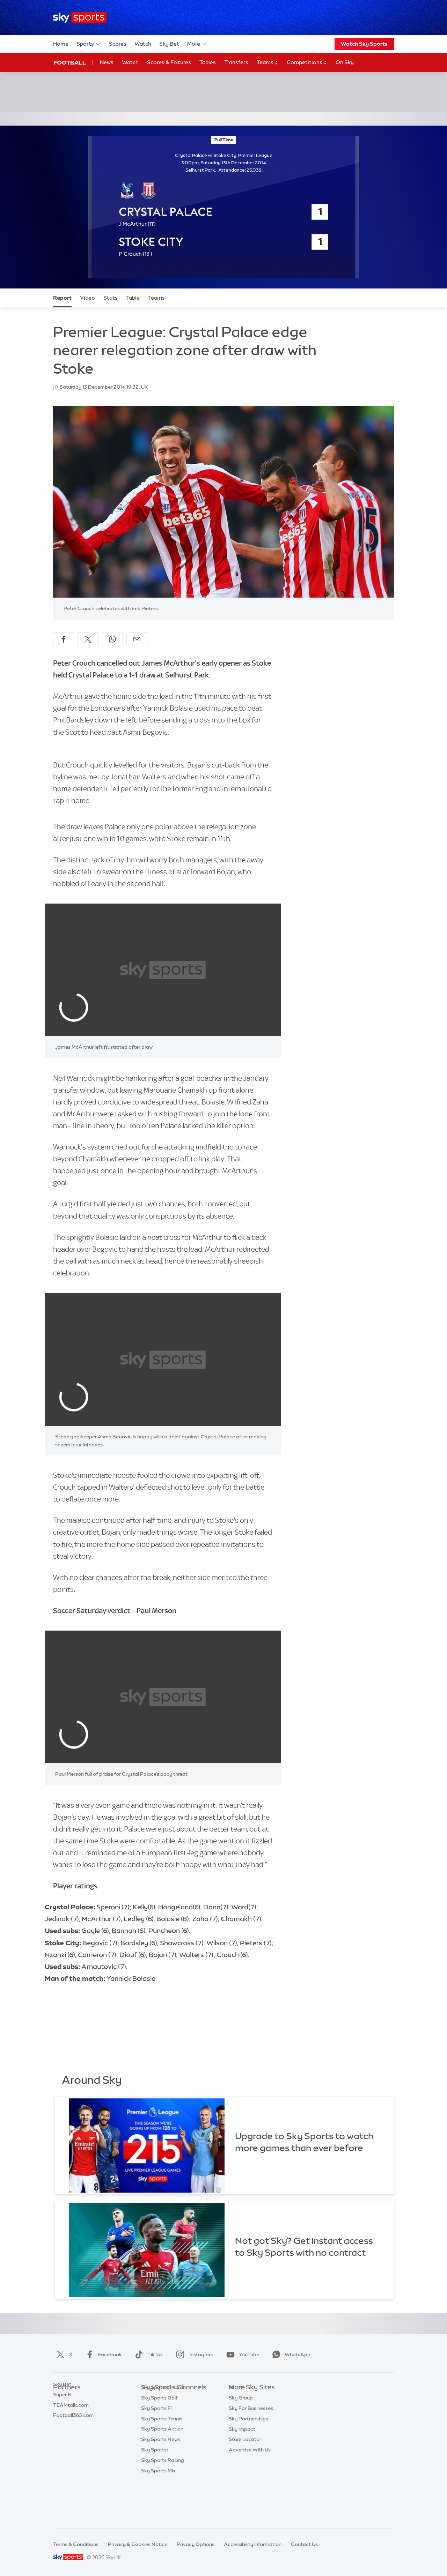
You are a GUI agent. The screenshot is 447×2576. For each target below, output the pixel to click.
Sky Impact (242, 2460)
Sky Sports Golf (159, 2439)
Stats (110, 297)
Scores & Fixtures (169, 62)
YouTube (241, 2354)
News (106, 62)
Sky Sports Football (164, 2419)
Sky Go (237, 2419)
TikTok (147, 2354)
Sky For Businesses (251, 2439)
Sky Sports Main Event (167, 2398)
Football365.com (73, 2429)
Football (69, 62)
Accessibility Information (252, 2544)
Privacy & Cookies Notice (137, 2544)
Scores (117, 43)
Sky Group (241, 2429)
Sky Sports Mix (158, 2512)
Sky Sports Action (162, 2470)
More (197, 44)
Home (60, 43)
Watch (142, 43)
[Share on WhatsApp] (112, 639)
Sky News (240, 2408)
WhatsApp (289, 2354)
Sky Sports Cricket (163, 2429)
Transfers (236, 62)
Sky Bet (169, 43)
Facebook (102, 2354)
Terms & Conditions (75, 2544)
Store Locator (245, 2470)
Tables (207, 62)
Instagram (193, 2354)
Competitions (307, 63)
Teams (267, 63)
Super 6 (62, 2408)
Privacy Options (195, 2544)
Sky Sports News (161, 2481)
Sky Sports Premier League (172, 2408)
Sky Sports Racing (162, 2502)
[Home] (80, 17)
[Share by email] (136, 639)
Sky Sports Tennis (161, 2460)
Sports (88, 44)
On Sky (345, 62)
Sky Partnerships (248, 2450)
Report (62, 297)
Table (133, 297)
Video (87, 297)
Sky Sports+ (155, 2491)
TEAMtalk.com (71, 2419)
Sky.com (239, 2398)
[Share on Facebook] (63, 639)
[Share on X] (88, 639)
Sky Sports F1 (157, 2450)
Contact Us (304, 2544)
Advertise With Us (250, 2481)
